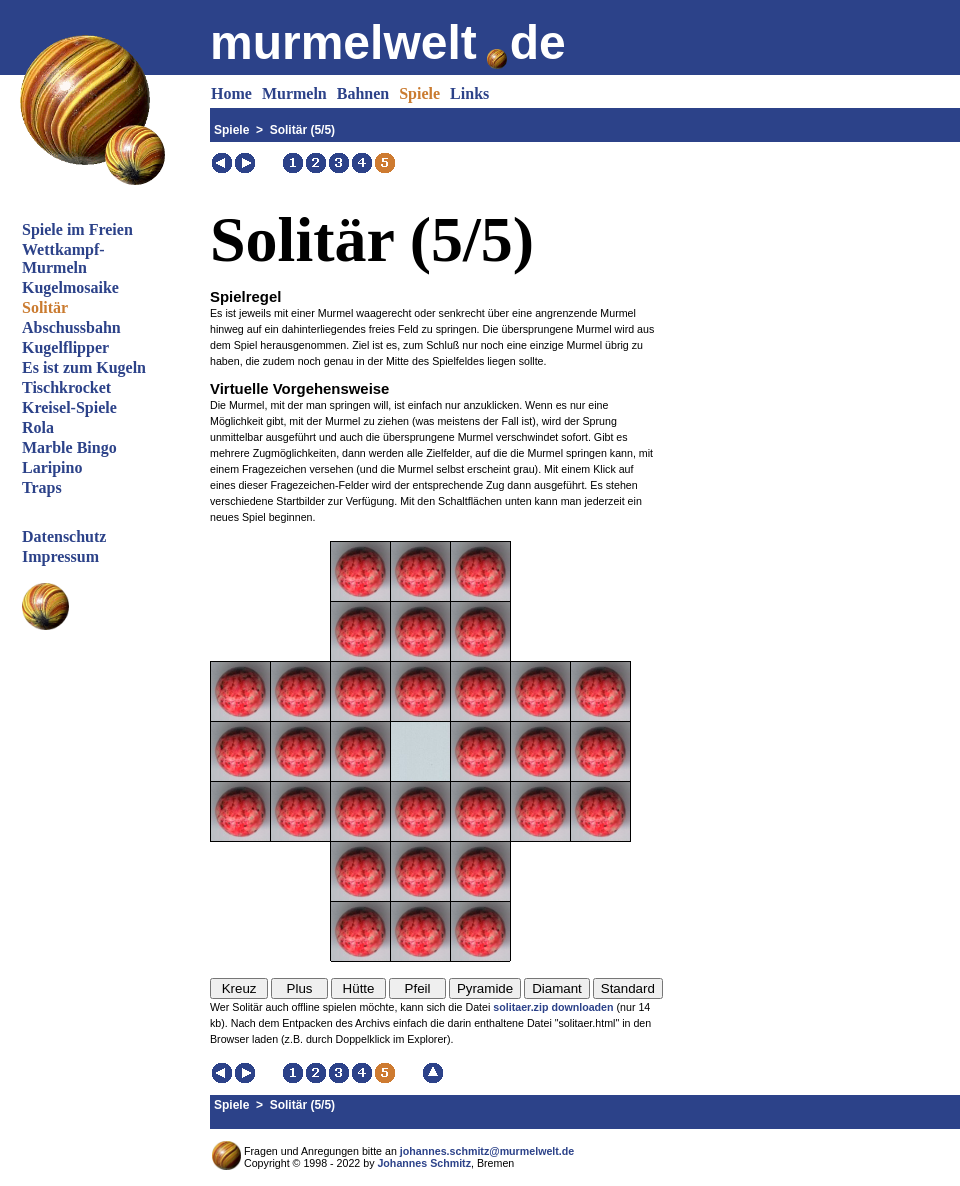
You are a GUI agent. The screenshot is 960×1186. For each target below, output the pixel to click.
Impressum (60, 556)
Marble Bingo (69, 447)
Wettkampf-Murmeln (63, 258)
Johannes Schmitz (424, 1163)
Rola (38, 427)
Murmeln (294, 93)
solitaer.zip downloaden (553, 1007)
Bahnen (363, 93)
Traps (42, 487)
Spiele (419, 93)
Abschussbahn (71, 327)
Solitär (45, 307)
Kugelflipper (65, 347)
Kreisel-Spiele (69, 407)
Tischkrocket (66, 387)
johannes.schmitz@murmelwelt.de (487, 1151)
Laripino (52, 467)
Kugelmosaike (70, 287)
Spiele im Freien (77, 229)
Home (231, 93)
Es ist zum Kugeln (84, 367)
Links (469, 93)
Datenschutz (64, 536)
